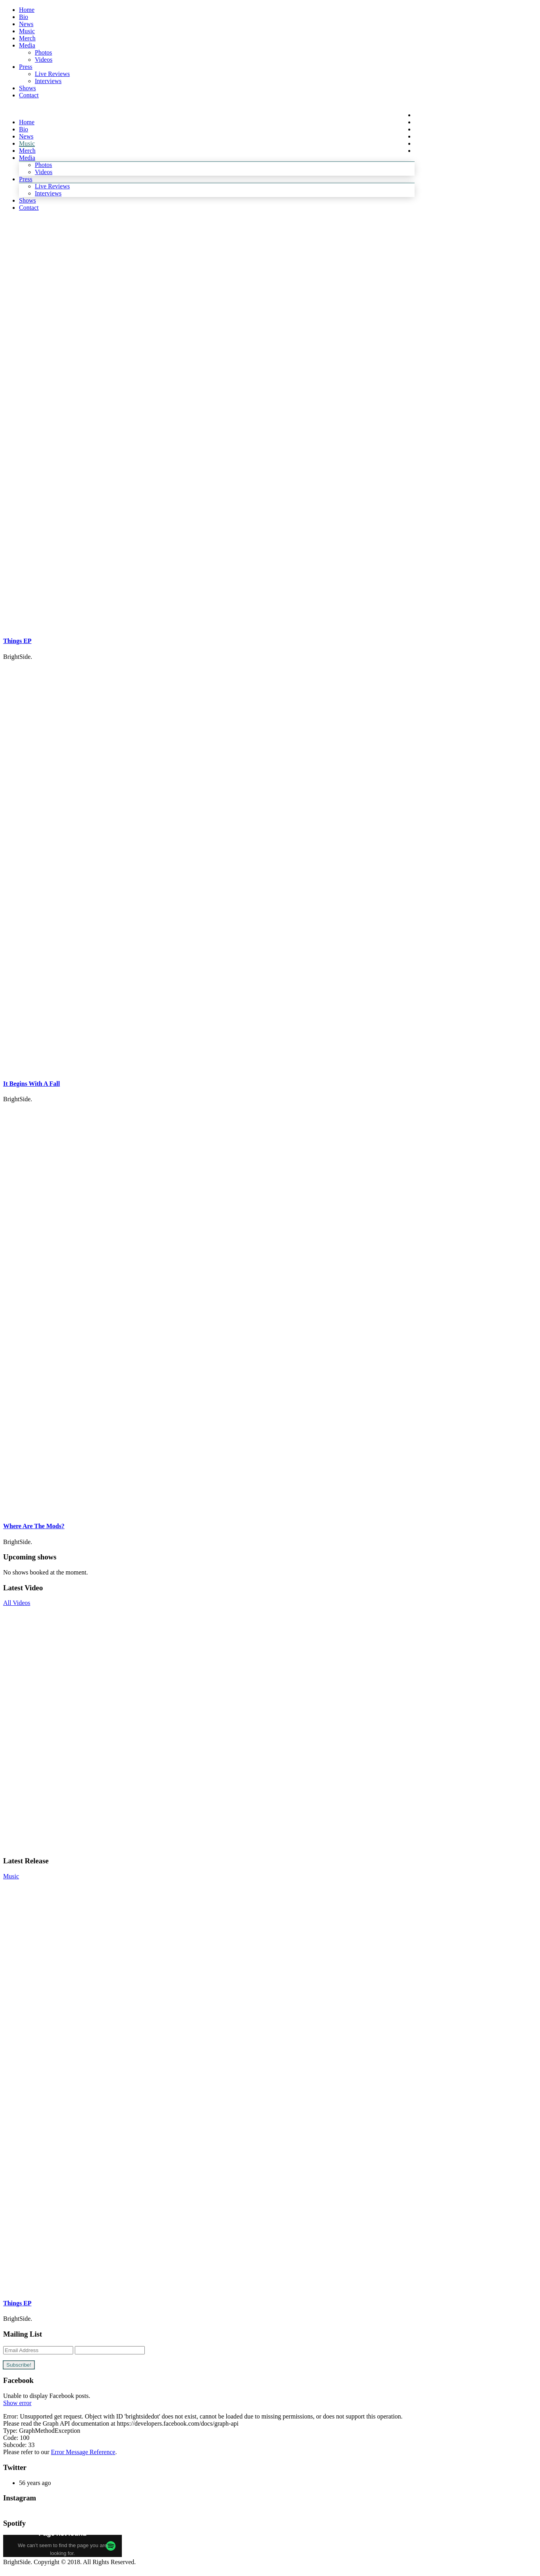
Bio (23, 16)
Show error (17, 2403)
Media (27, 45)
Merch (27, 38)
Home (26, 9)
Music (27, 31)
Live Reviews (52, 73)
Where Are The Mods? (33, 1526)
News (26, 24)
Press (25, 66)
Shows (27, 88)
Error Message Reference (83, 2452)
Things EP (17, 640)
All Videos (16, 1602)
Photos (43, 52)
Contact (29, 95)
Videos (43, 59)
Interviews (48, 81)
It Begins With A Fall (31, 1083)
